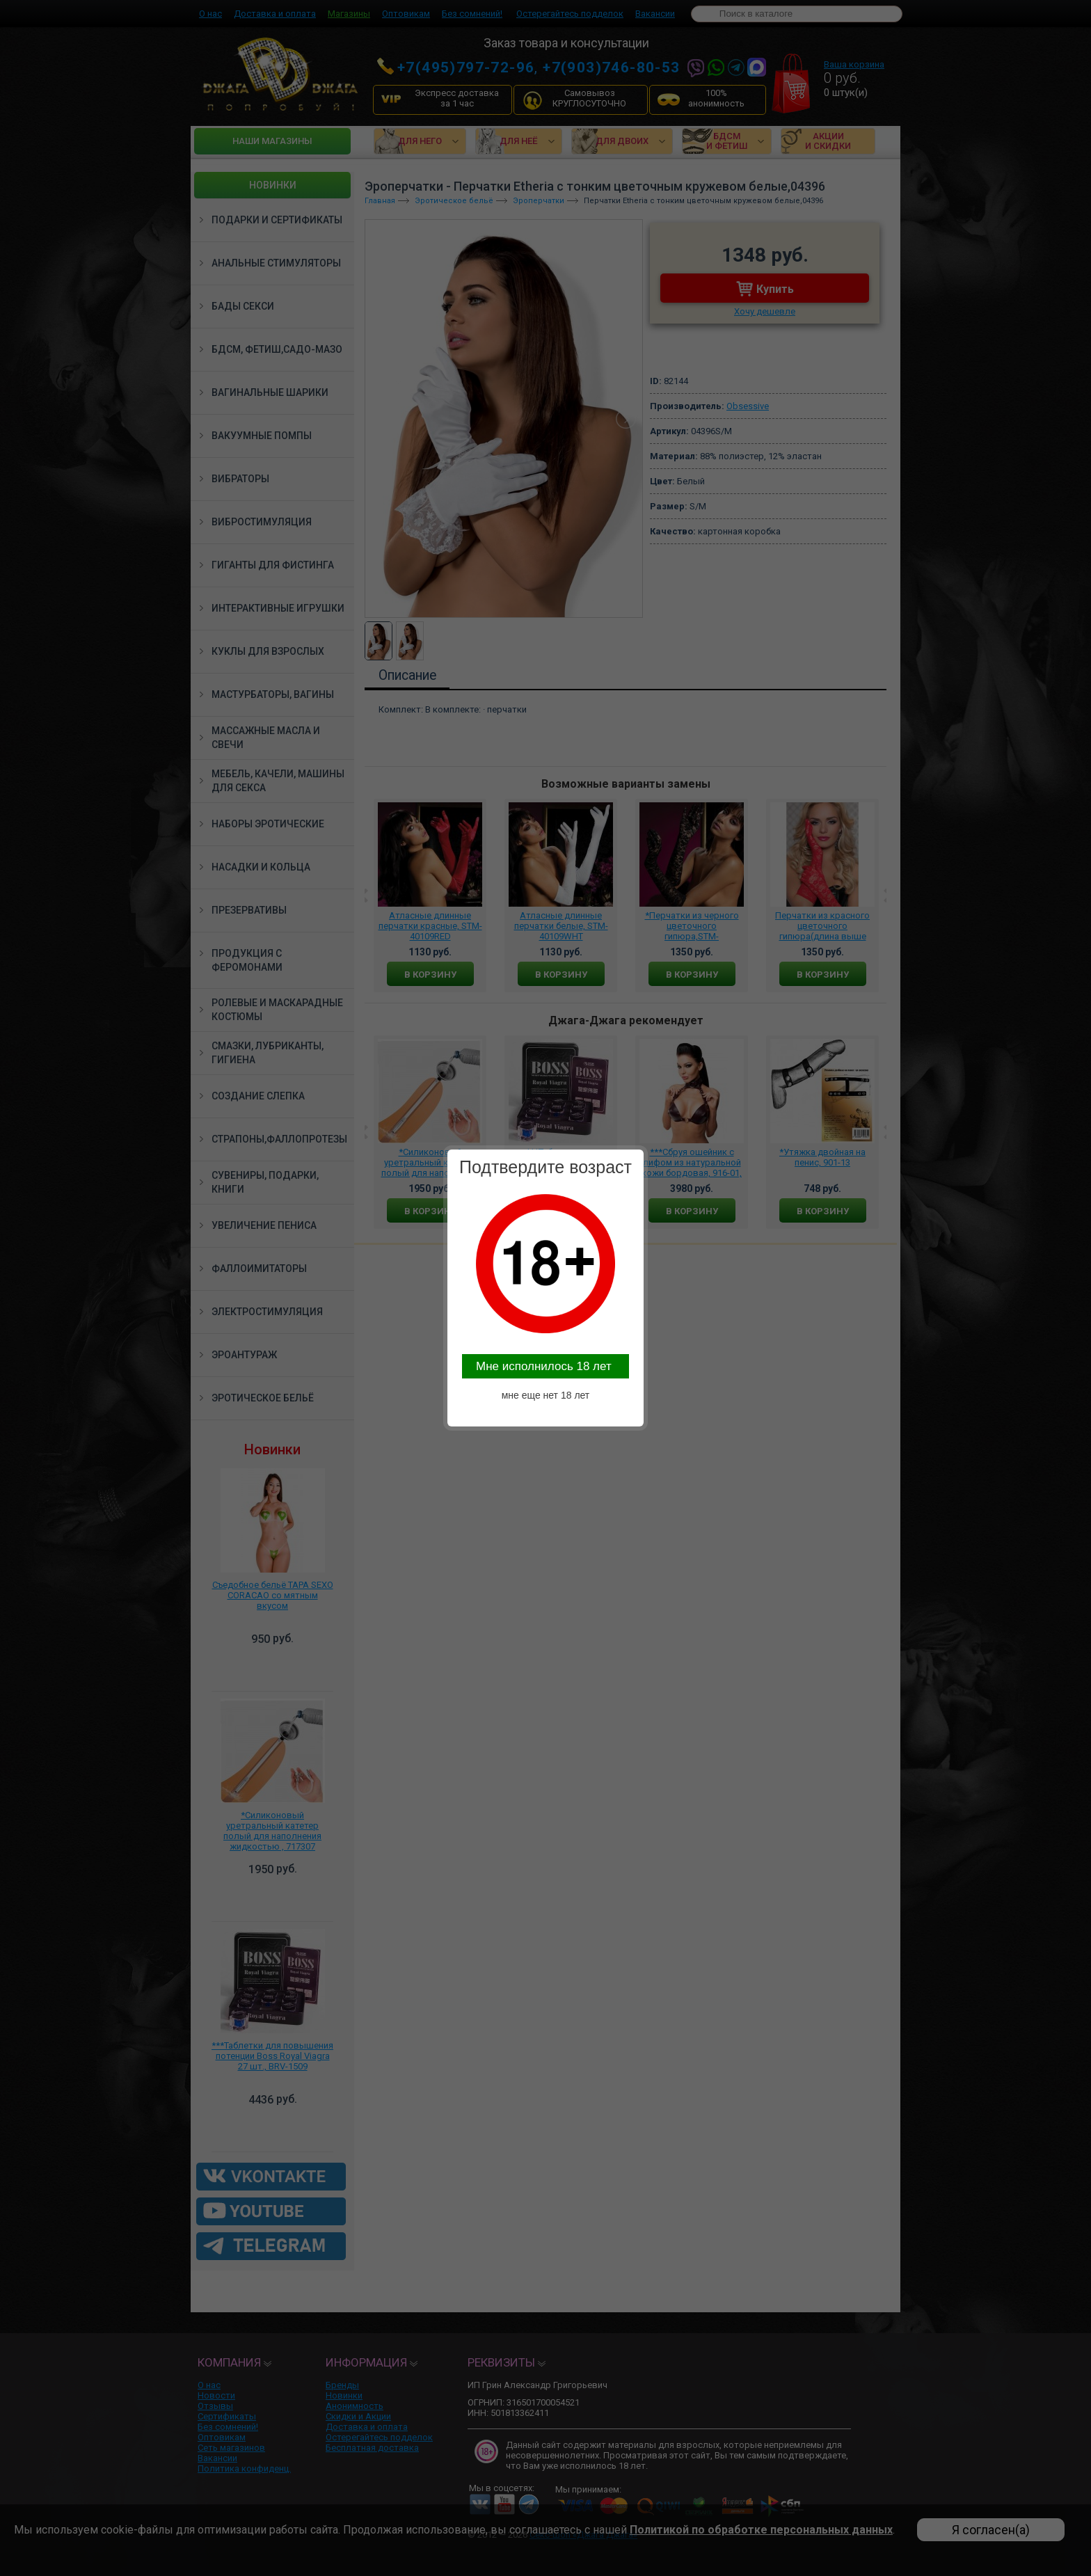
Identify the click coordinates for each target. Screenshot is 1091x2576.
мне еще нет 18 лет (546, 1395)
